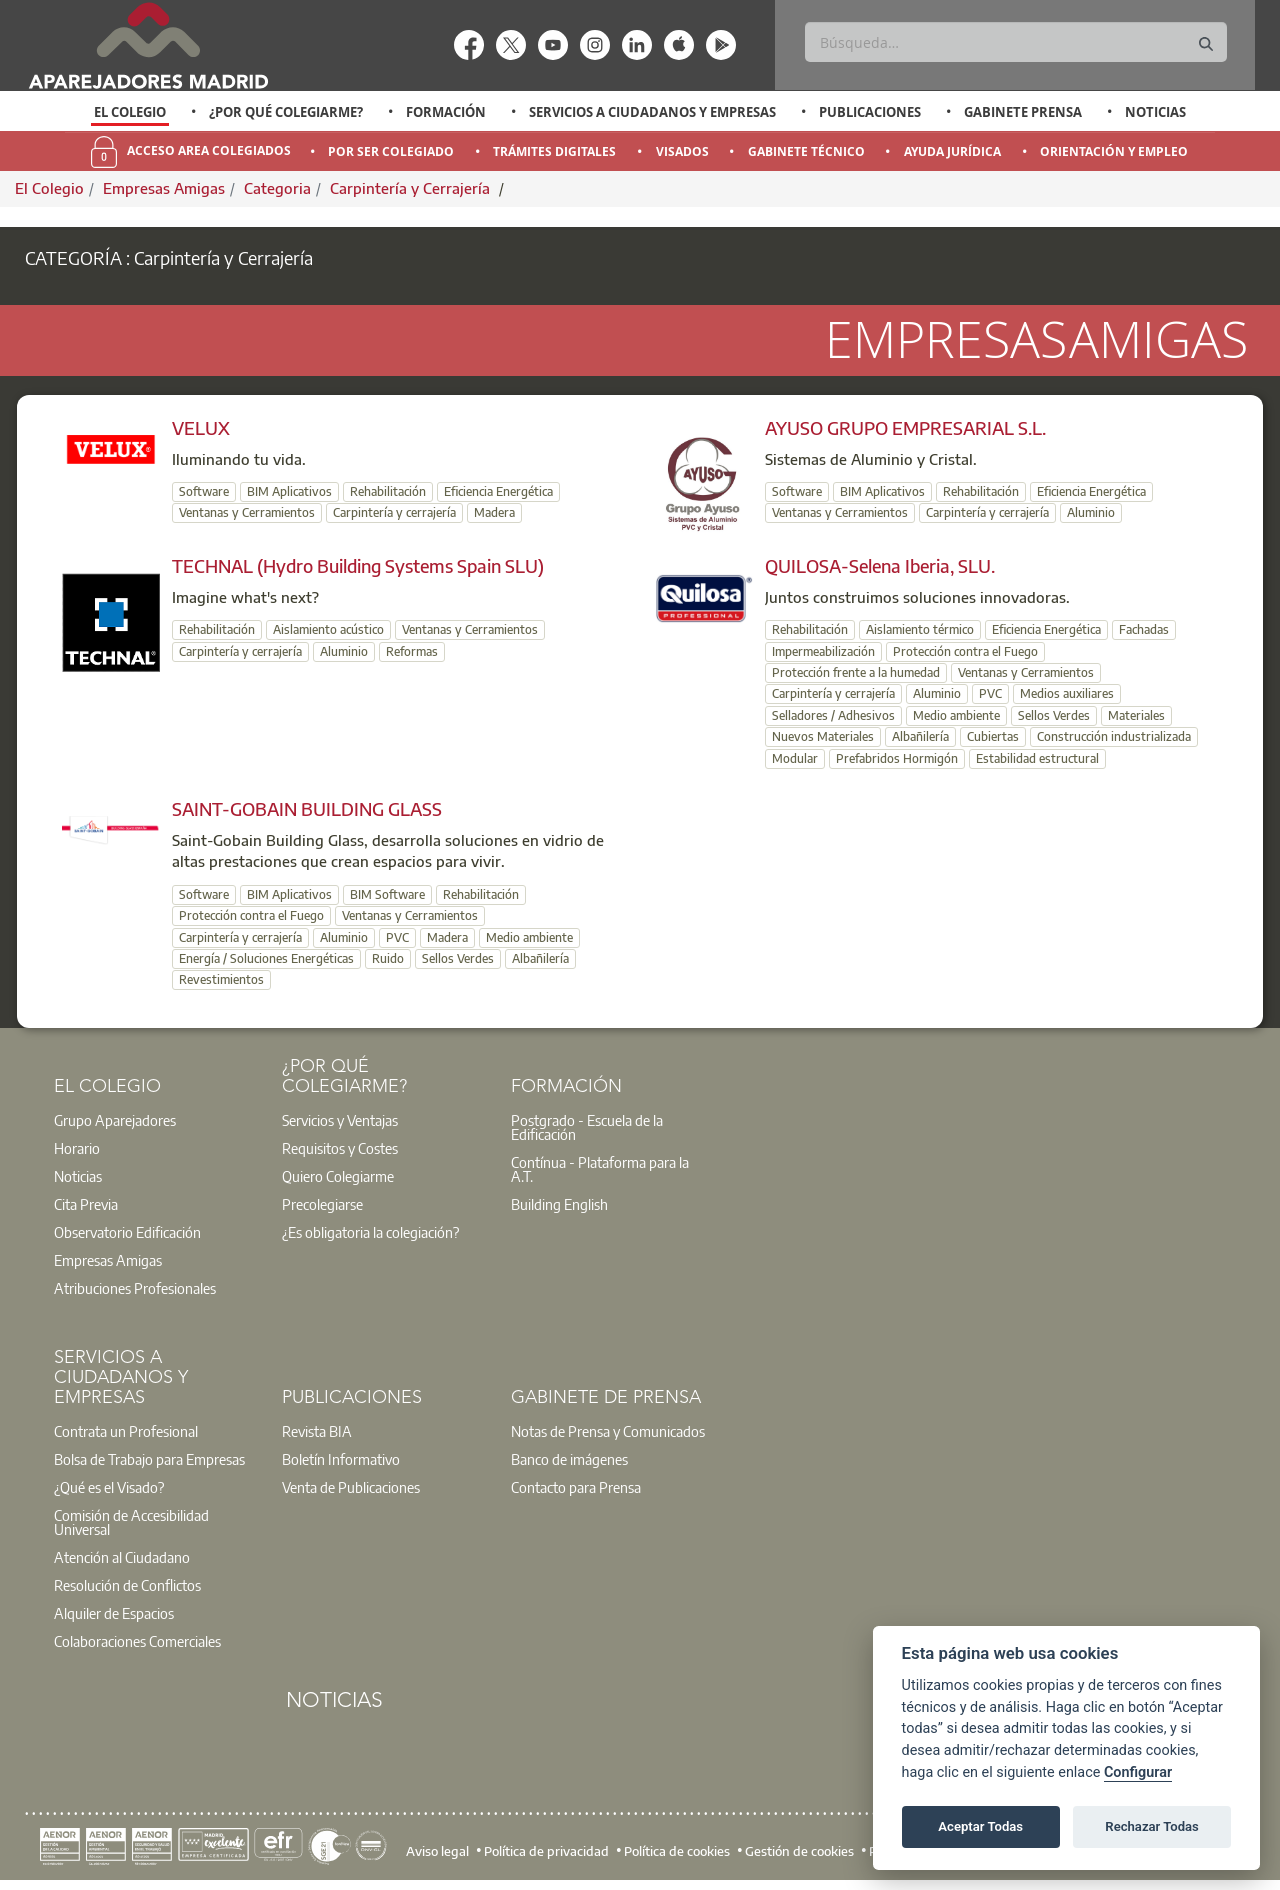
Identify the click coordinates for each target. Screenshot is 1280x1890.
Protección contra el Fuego (965, 651)
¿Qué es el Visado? (109, 1487)
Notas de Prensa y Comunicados (608, 1431)
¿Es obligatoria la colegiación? (370, 1232)
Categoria (277, 188)
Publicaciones (870, 112)
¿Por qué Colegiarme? (286, 112)
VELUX (201, 427)
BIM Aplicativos (289, 491)
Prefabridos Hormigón (897, 758)
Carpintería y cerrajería (394, 512)
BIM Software (387, 894)
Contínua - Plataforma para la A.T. (600, 1169)
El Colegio (130, 112)
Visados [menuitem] (682, 151)
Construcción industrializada (1114, 736)
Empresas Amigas (164, 188)
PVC (990, 693)
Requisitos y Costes (340, 1148)
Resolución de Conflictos (127, 1585)
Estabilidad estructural (1037, 758)
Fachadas (1144, 629)
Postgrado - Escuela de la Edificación (587, 1127)
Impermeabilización (823, 651)
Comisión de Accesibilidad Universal (131, 1522)
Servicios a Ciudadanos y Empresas (652, 112)
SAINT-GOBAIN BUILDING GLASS (307, 808)
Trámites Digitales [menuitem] (554, 151)
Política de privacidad (546, 1850)
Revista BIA (317, 1431)
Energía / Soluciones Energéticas (266, 958)
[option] (130, 112)
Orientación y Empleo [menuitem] (1114, 151)
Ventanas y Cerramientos (247, 512)
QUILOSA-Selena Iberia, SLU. (880, 565)
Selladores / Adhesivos (833, 715)
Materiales (1136, 715)
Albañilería (920, 736)
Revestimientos (221, 979)
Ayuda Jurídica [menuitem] (952, 151)
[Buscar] (1015, 42)
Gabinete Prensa (1023, 112)
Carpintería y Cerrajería (412, 188)
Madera (494, 512)
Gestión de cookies (799, 1850)
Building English (559, 1204)
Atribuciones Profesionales (135, 1288)
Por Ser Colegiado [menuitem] (391, 151)
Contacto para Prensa (576, 1487)
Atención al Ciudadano (122, 1557)
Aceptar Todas (980, 1826)
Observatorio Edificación (127, 1232)
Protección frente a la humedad (856, 672)
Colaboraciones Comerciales (137, 1641)
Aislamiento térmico (920, 629)
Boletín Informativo (341, 1459)
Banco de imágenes (569, 1459)
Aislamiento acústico (328, 629)
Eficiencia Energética (498, 491)
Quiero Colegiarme (338, 1176)
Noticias (1155, 112)
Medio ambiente (956, 715)
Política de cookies (677, 1850)
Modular (795, 758)
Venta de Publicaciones (351, 1487)
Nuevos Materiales (823, 736)
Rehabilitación (388, 491)
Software (204, 491)
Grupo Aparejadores (115, 1120)
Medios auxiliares (1067, 693)
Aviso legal (437, 1850)
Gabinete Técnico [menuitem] (806, 151)
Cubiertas (993, 736)
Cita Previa (86, 1204)
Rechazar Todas (1152, 1826)
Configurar (1138, 1772)
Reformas (412, 651)
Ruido (388, 958)
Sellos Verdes (1054, 715)
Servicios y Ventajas (340, 1120)
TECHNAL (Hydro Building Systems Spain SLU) (358, 565)
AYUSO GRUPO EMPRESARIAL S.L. (905, 427)
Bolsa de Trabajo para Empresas (149, 1459)
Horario (77, 1148)
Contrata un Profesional (126, 1431)
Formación (446, 112)
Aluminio (1091, 512)
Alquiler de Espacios (114, 1613)
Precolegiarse (322, 1204)
